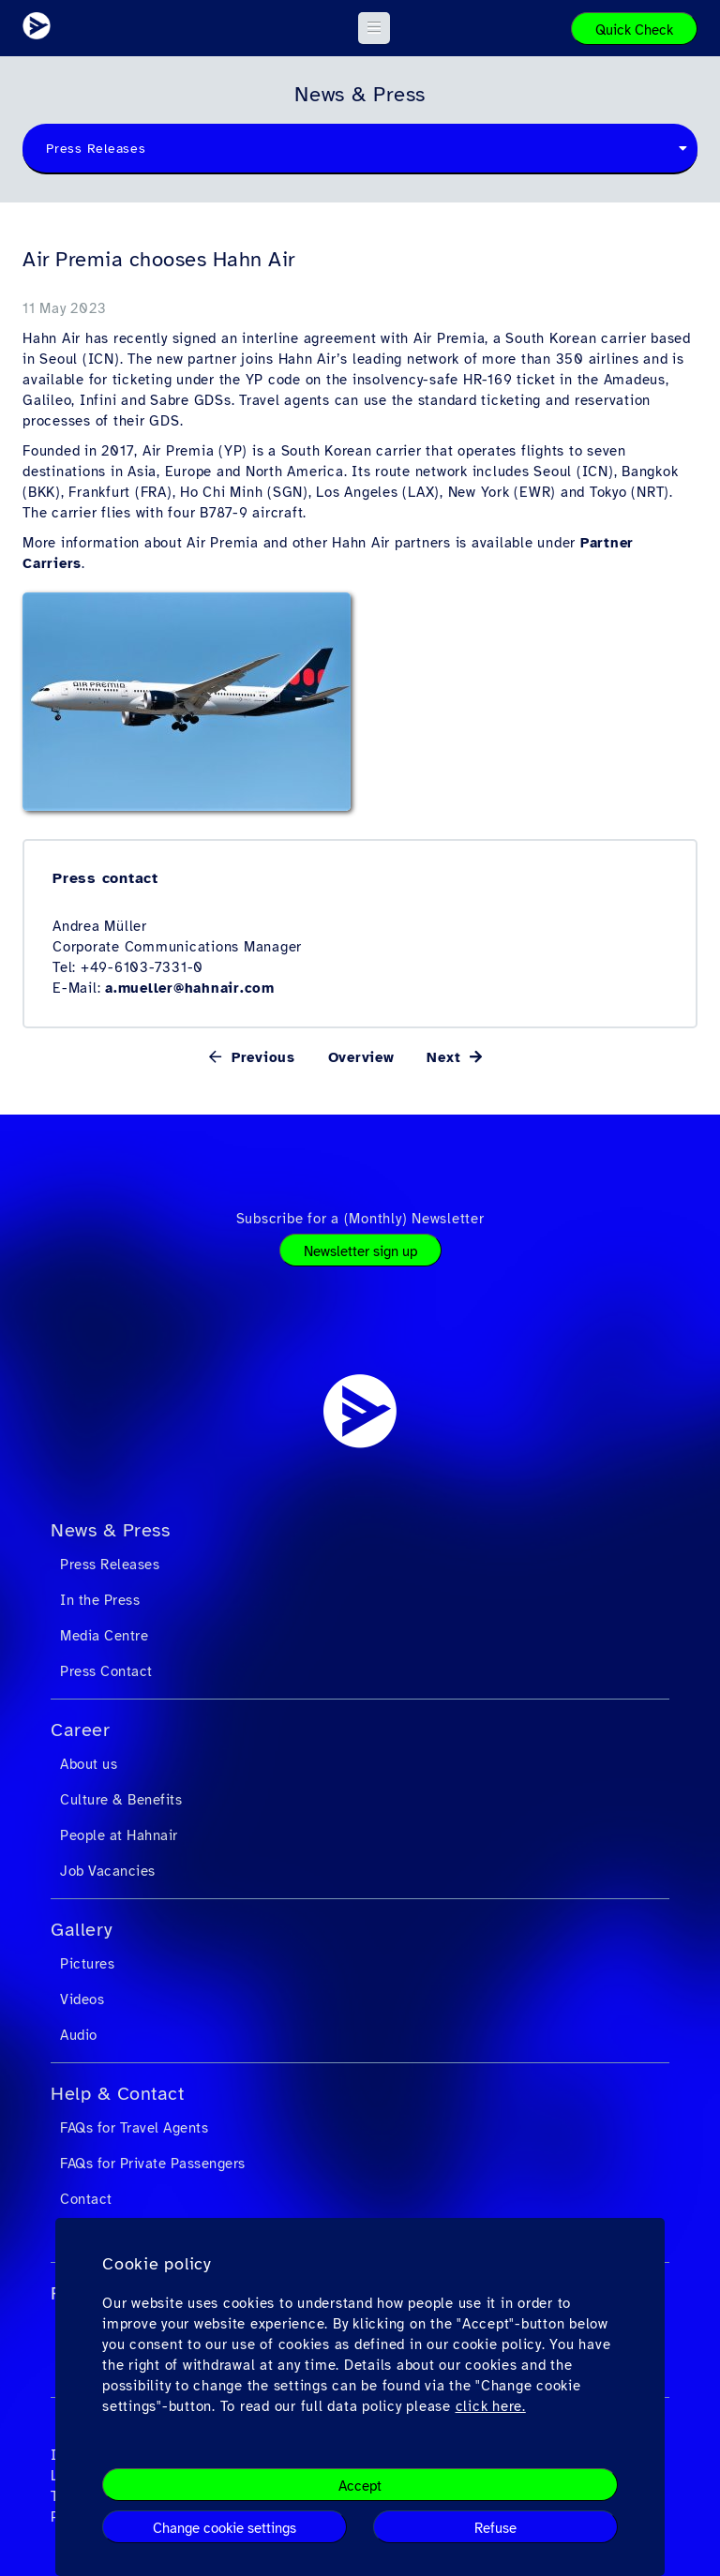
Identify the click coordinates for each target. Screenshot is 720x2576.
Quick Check (634, 30)
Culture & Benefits (121, 1799)
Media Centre (104, 1635)
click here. (491, 2406)
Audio (79, 2035)
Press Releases (109, 1564)
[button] (374, 28)
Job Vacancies (108, 1871)
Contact (86, 2199)
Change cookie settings (224, 2528)
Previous (260, 1057)
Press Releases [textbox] (96, 149)
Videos (82, 1999)
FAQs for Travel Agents (134, 2127)
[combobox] (360, 149)
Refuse (495, 2528)
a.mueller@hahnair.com (190, 988)
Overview (361, 1057)
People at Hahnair (119, 1835)
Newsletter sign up (360, 1251)
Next (446, 1057)
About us (88, 1764)
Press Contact (106, 1671)
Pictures (87, 1963)
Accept (360, 2486)
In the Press (100, 1600)
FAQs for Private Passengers (153, 2163)
